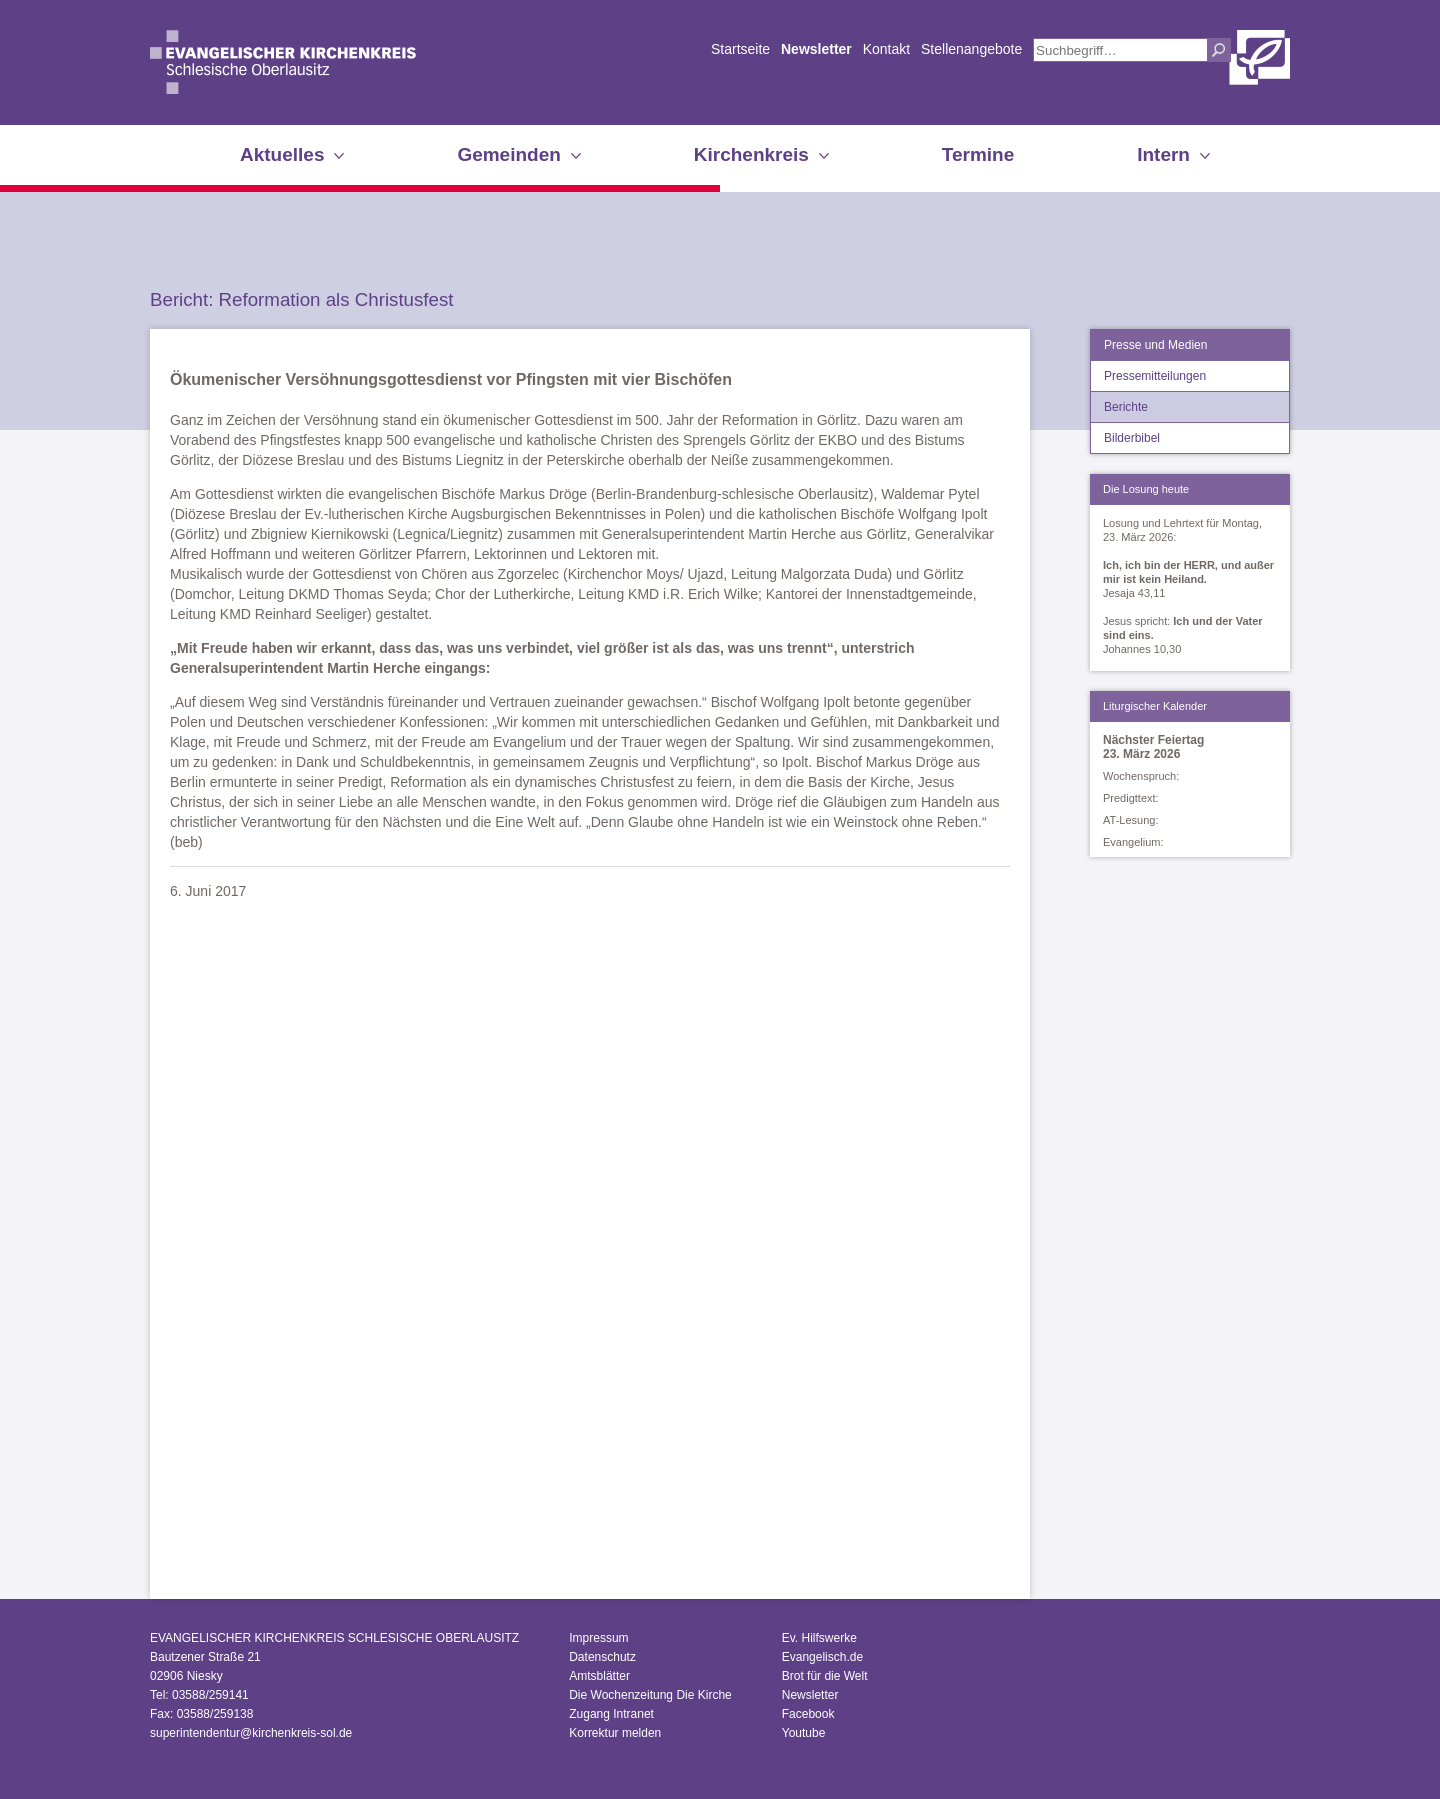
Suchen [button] (1219, 50)
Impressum (598, 1638)
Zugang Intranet (611, 1714)
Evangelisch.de (822, 1657)
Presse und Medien (1155, 345)
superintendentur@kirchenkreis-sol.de (251, 1733)
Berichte (1126, 407)
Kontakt (886, 49)
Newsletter (816, 49)
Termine (978, 154)
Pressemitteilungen (1155, 376)
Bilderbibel (1132, 438)
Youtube (804, 1733)
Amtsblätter (599, 1676)
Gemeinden (508, 154)
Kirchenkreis (751, 154)
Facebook (808, 1714)
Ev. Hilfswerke (819, 1638)
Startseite (740, 49)
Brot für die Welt (825, 1676)
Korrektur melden (615, 1733)
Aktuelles (282, 154)
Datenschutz (602, 1657)
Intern (1163, 154)
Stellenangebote (971, 49)
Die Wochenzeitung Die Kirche (650, 1695)
